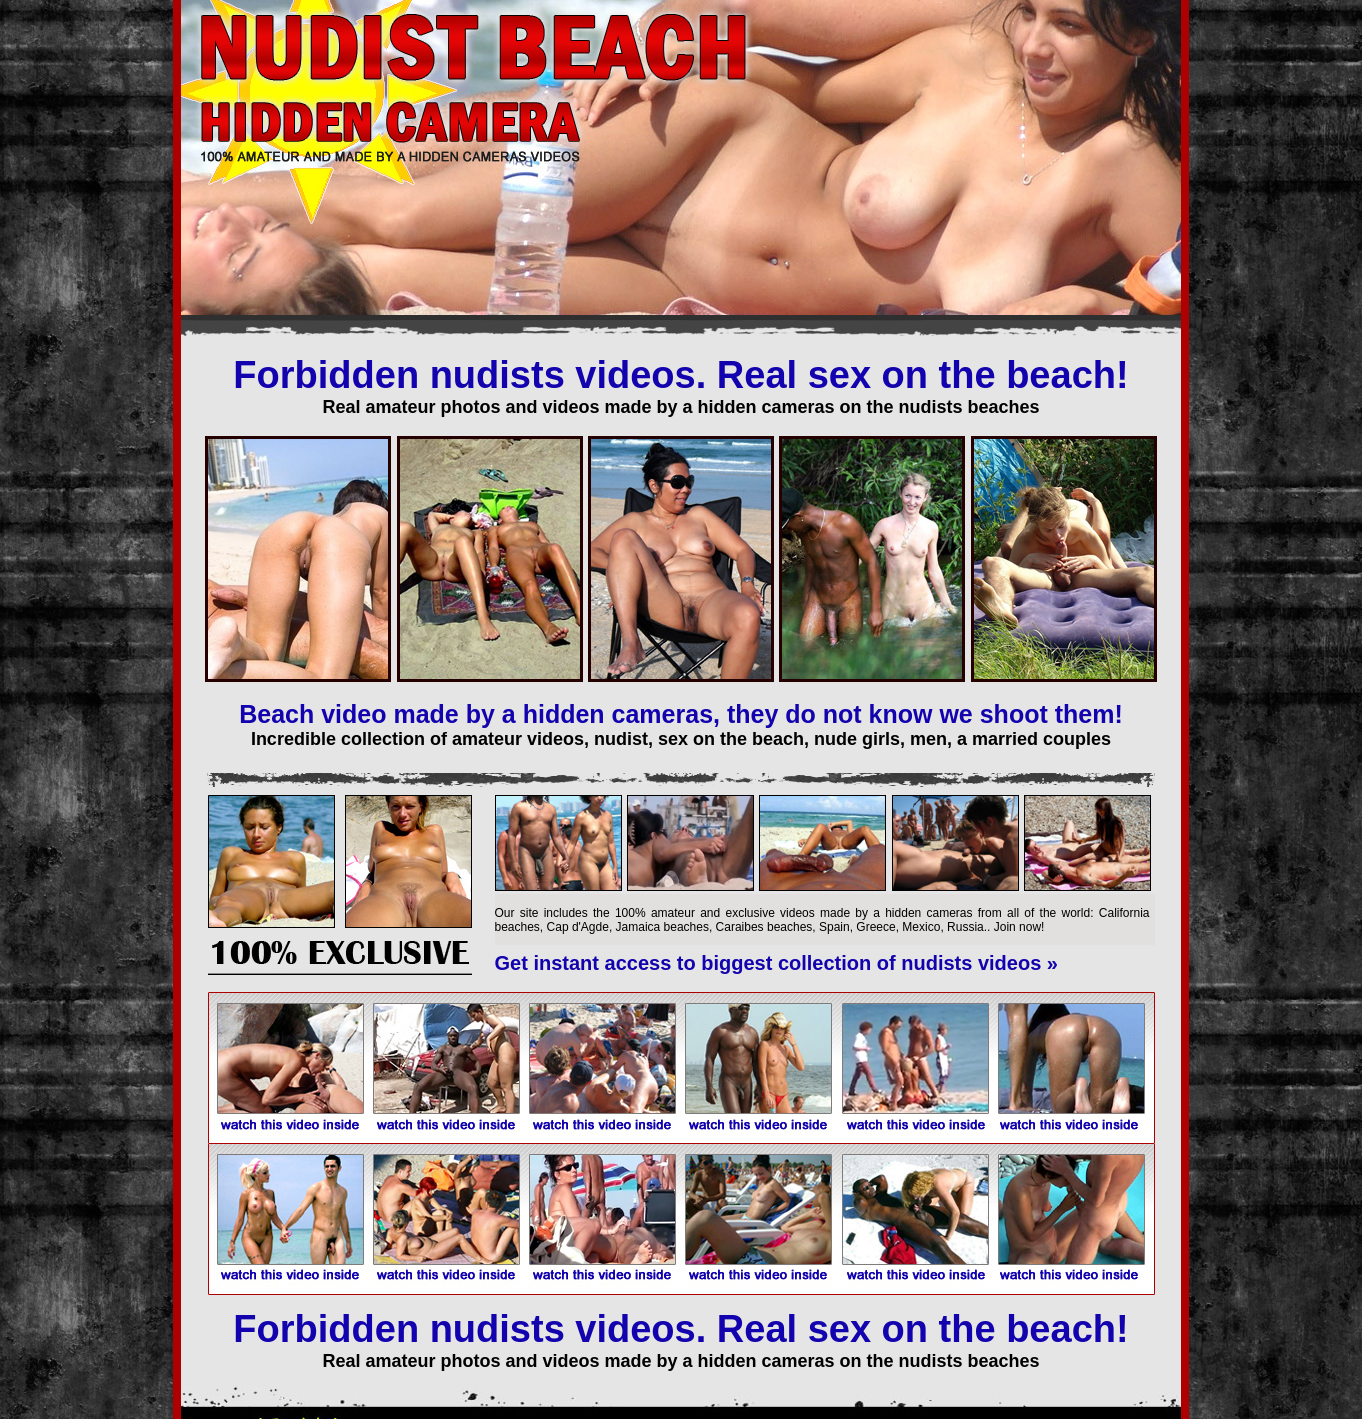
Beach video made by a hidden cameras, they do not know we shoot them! (681, 714)
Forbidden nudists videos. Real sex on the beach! (680, 375)
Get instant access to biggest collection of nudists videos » (776, 963)
